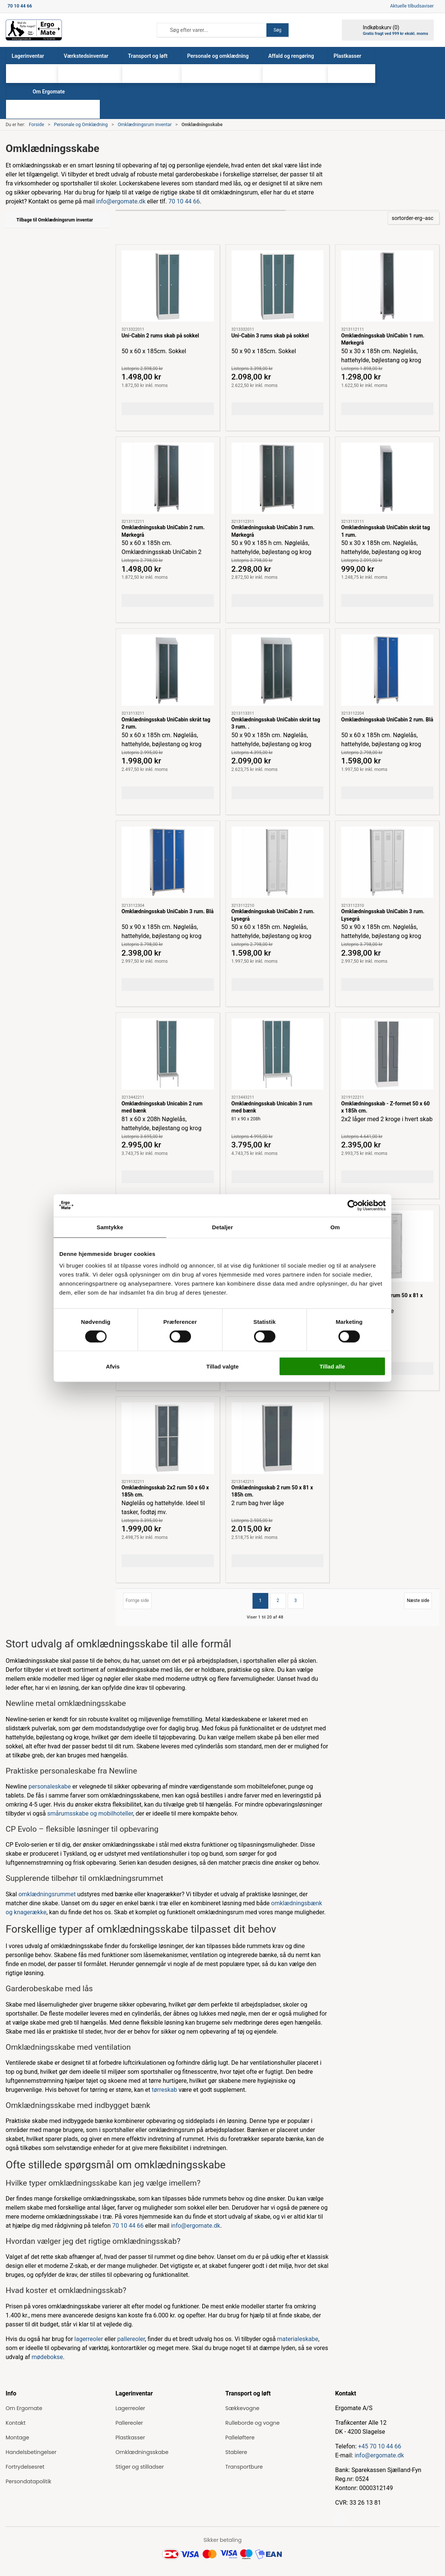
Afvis (113, 1366)
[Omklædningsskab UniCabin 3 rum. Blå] (168, 862)
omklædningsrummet (47, 1894)
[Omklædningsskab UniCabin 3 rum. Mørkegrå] (278, 478)
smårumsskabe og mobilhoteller (90, 1813)
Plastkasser (130, 2437)
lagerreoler (88, 2339)
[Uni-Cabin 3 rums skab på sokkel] (278, 286)
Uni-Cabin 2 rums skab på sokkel (160, 336)
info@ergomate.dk (120, 201)
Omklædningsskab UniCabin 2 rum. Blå (387, 720)
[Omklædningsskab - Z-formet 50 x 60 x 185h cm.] (387, 1054)
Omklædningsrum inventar (145, 124)
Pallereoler (129, 2423)
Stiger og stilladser (140, 2467)
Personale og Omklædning (81, 124)
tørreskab (164, 2089)
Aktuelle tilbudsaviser (412, 6)
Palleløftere (240, 2437)
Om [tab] (335, 1227)
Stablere (236, 2452)
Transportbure (244, 2467)
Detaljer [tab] (222, 1227)
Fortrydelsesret (25, 2467)
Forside (36, 124)
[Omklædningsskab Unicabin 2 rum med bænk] (168, 1054)
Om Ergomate (24, 2408)
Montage (17, 2437)
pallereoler (131, 2339)
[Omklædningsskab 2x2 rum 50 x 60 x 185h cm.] (168, 1438)
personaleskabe (50, 1786)
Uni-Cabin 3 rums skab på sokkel (270, 336)
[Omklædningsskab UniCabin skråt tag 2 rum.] (168, 670)
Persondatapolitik (28, 2481)
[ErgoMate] (34, 30)
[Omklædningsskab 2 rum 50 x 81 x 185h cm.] (278, 1438)
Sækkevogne (243, 2408)
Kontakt (16, 2423)
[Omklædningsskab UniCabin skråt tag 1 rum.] (387, 478)
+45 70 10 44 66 (379, 2446)
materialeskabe (297, 2339)
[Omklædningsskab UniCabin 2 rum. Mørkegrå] (168, 478)
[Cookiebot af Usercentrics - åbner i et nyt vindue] (353, 1205)
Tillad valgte (222, 1366)
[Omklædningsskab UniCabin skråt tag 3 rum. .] (278, 670)
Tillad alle (332, 1366)
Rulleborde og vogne (253, 2423)
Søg (277, 30)
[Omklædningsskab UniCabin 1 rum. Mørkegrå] (387, 286)
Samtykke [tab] (110, 1227)
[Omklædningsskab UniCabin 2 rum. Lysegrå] (278, 862)
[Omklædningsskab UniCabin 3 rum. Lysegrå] (387, 862)
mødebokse (47, 2357)
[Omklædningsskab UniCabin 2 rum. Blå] (387, 670)
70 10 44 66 (184, 201)
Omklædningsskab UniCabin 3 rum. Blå (167, 911)
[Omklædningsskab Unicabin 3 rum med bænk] (278, 1054)
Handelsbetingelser (31, 2452)
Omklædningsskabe (142, 2452)
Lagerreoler (130, 2408)
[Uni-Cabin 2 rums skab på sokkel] (168, 286)
